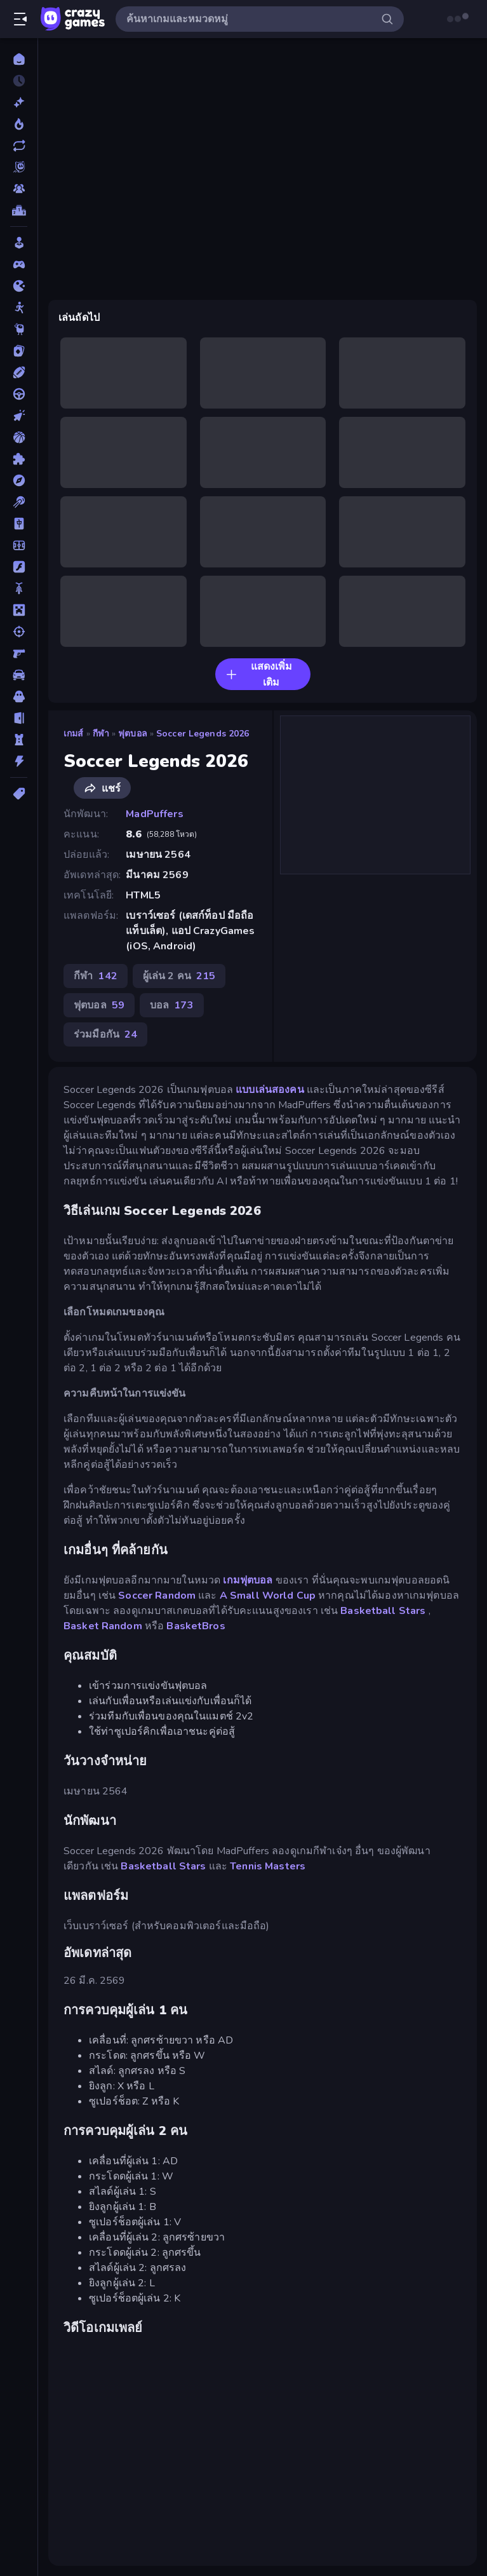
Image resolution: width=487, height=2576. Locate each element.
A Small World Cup (268, 1596)
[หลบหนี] (18, 718)
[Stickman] (18, 307)
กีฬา (101, 734)
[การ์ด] (18, 351)
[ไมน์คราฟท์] (18, 610)
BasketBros (195, 1626)
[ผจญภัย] (18, 480)
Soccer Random (157, 1596)
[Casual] (18, 243)
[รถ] (18, 675)
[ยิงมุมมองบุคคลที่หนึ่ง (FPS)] (18, 653)
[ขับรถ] (18, 394)
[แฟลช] (18, 567)
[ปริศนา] (18, 459)
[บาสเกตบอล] (18, 437)
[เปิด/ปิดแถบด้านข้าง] (20, 19)
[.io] (18, 286)
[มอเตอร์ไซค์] (18, 588)
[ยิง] (18, 631)
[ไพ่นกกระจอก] (18, 523)
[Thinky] (18, 329)
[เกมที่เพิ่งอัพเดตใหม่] (18, 145)
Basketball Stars (382, 1611)
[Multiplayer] (18, 189)
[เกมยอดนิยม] (18, 124)
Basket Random (102, 1626)
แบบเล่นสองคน (270, 1090)
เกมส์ (73, 734)
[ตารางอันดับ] (18, 210)
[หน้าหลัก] (18, 59)
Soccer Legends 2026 (203, 734)
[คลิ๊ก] (18, 415)
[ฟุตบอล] (18, 545)
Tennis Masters (267, 1866)
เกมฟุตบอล (247, 1580)
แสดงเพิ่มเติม (258, 674)
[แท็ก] (18, 793)
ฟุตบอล (132, 734)
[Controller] (18, 264)
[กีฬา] (18, 372)
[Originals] (18, 167)
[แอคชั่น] (18, 761)
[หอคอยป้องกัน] (18, 739)
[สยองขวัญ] (18, 696)
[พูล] (18, 502)
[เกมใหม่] (18, 102)
